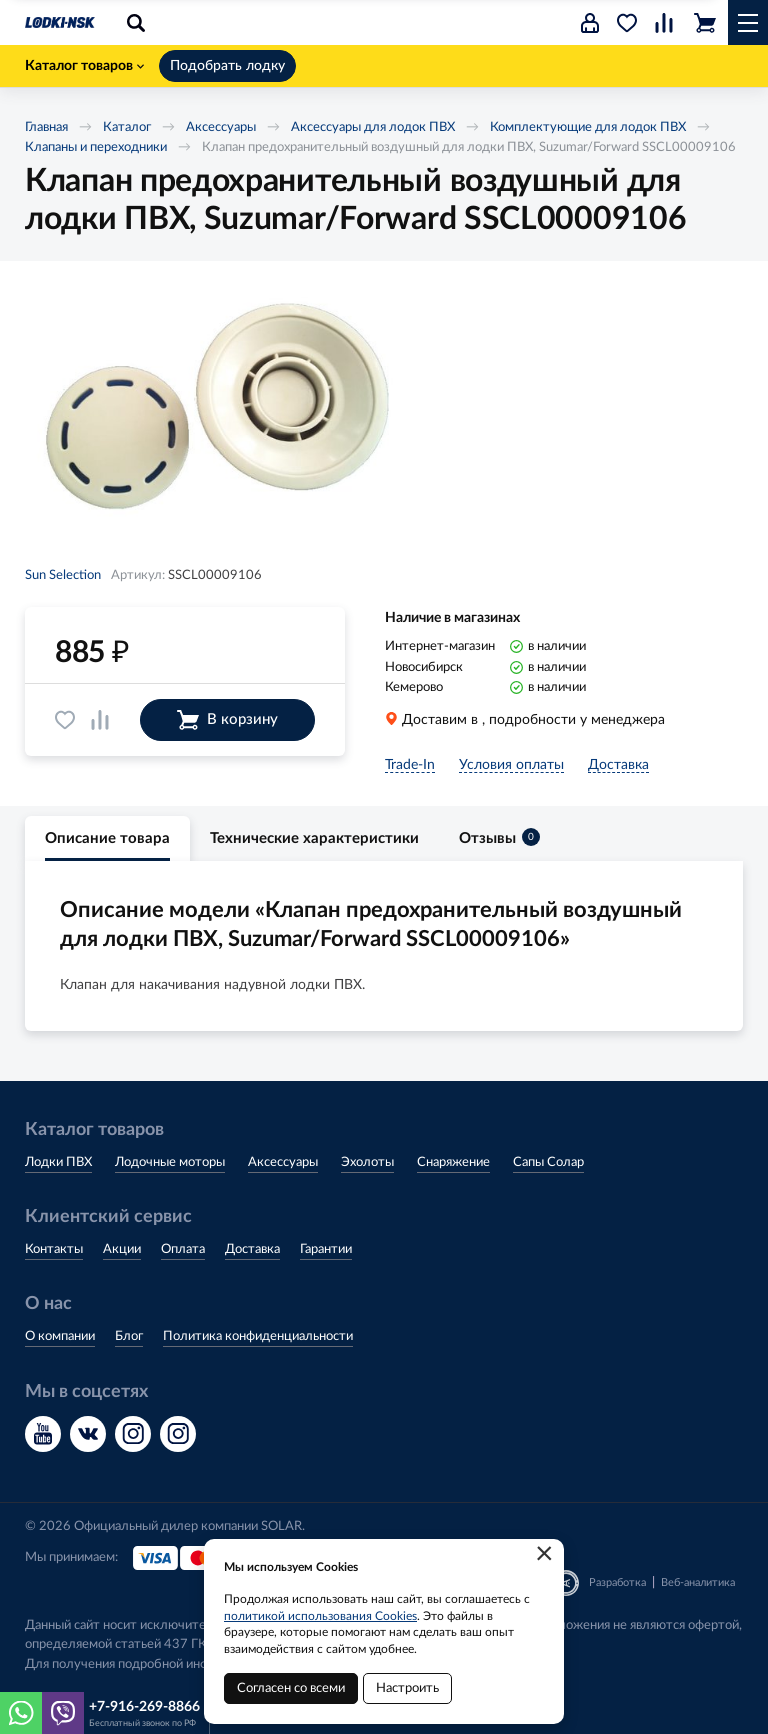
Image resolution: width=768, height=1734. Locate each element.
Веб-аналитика (698, 1582)
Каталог (127, 127)
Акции (122, 1249)
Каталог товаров (84, 66)
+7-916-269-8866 (144, 1707)
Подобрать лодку (227, 66)
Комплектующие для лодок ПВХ (588, 127)
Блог (129, 1336)
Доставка (252, 1249)
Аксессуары (221, 127)
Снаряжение (453, 1162)
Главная (46, 127)
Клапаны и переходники (96, 147)
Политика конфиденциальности (258, 1336)
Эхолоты (367, 1162)
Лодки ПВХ (58, 1162)
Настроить (407, 1688)
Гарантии (326, 1249)
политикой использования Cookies (320, 1616)
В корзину (227, 720)
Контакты (54, 1249)
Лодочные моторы (170, 1162)
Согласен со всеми (291, 1688)
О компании (60, 1336)
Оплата (183, 1249)
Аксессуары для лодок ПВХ (373, 127)
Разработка (617, 1582)
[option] (225, 424)
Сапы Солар (548, 1162)
